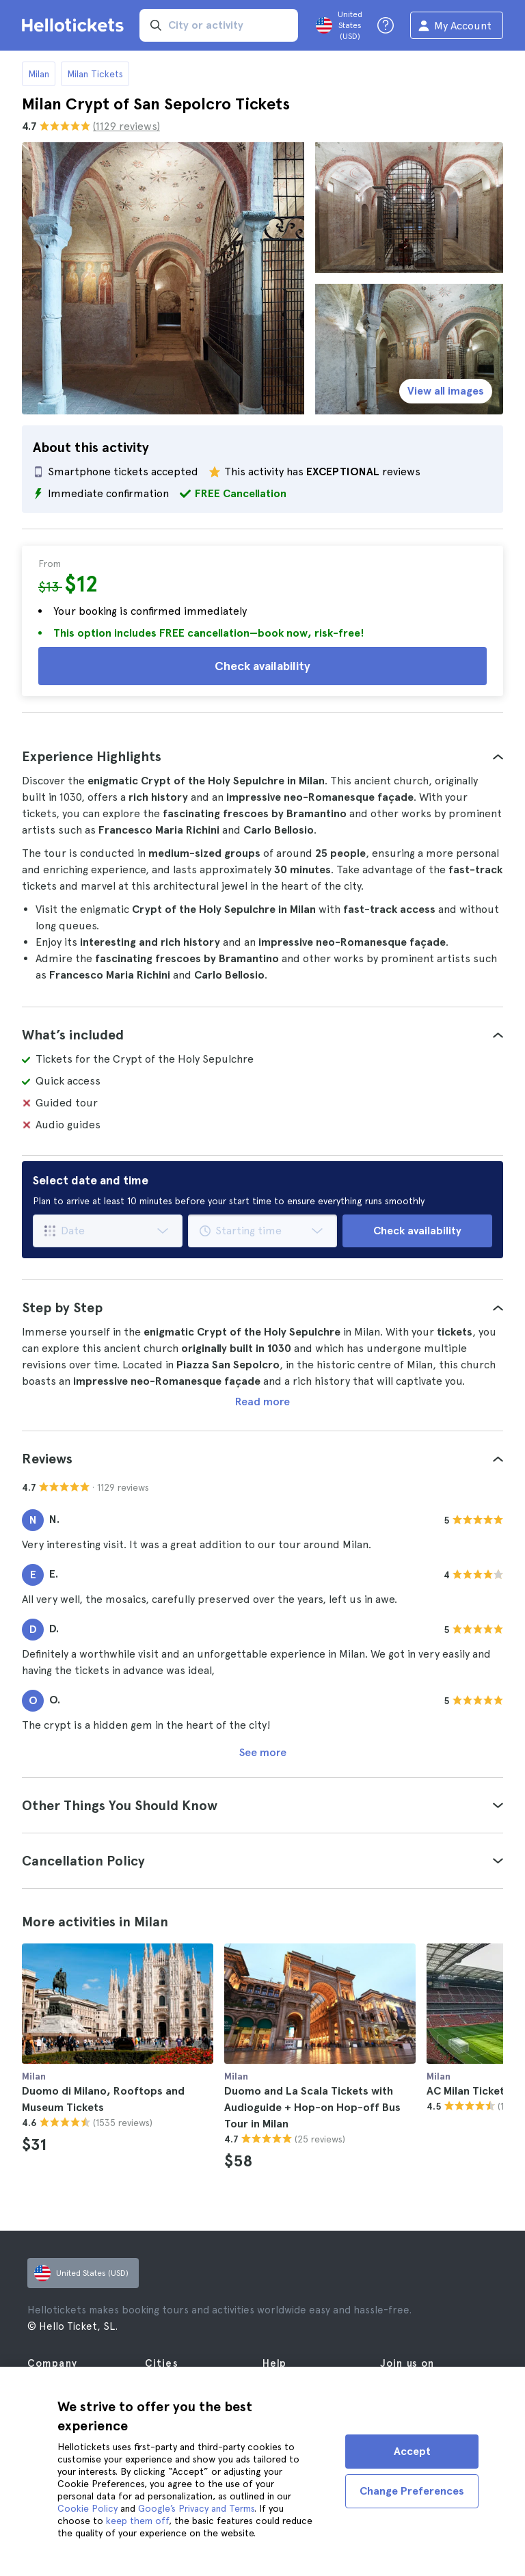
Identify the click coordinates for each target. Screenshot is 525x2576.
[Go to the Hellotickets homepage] (75, 25)
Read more (262, 1401)
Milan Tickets (95, 73)
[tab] (262, 756)
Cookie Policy (87, 2508)
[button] (262, 756)
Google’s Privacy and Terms (196, 2508)
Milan (38, 73)
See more (262, 1752)
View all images (445, 390)
